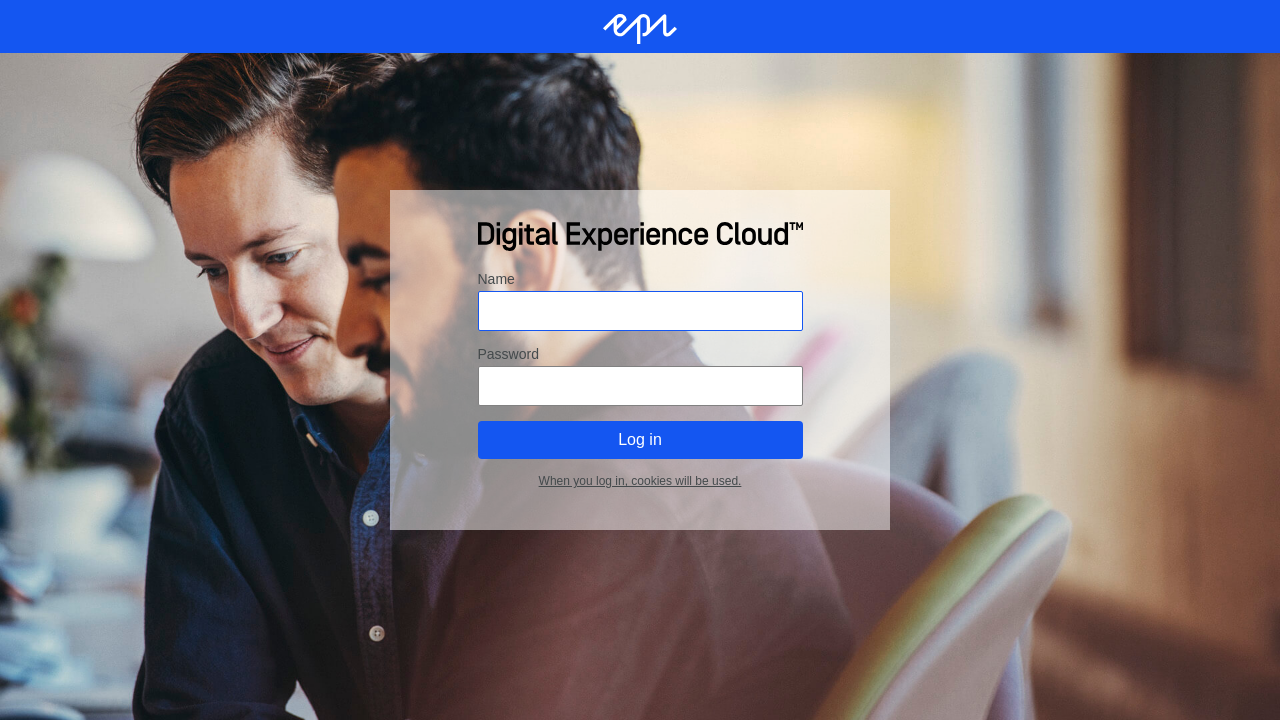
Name (496, 279)
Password (508, 354)
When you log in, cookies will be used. (640, 481)
